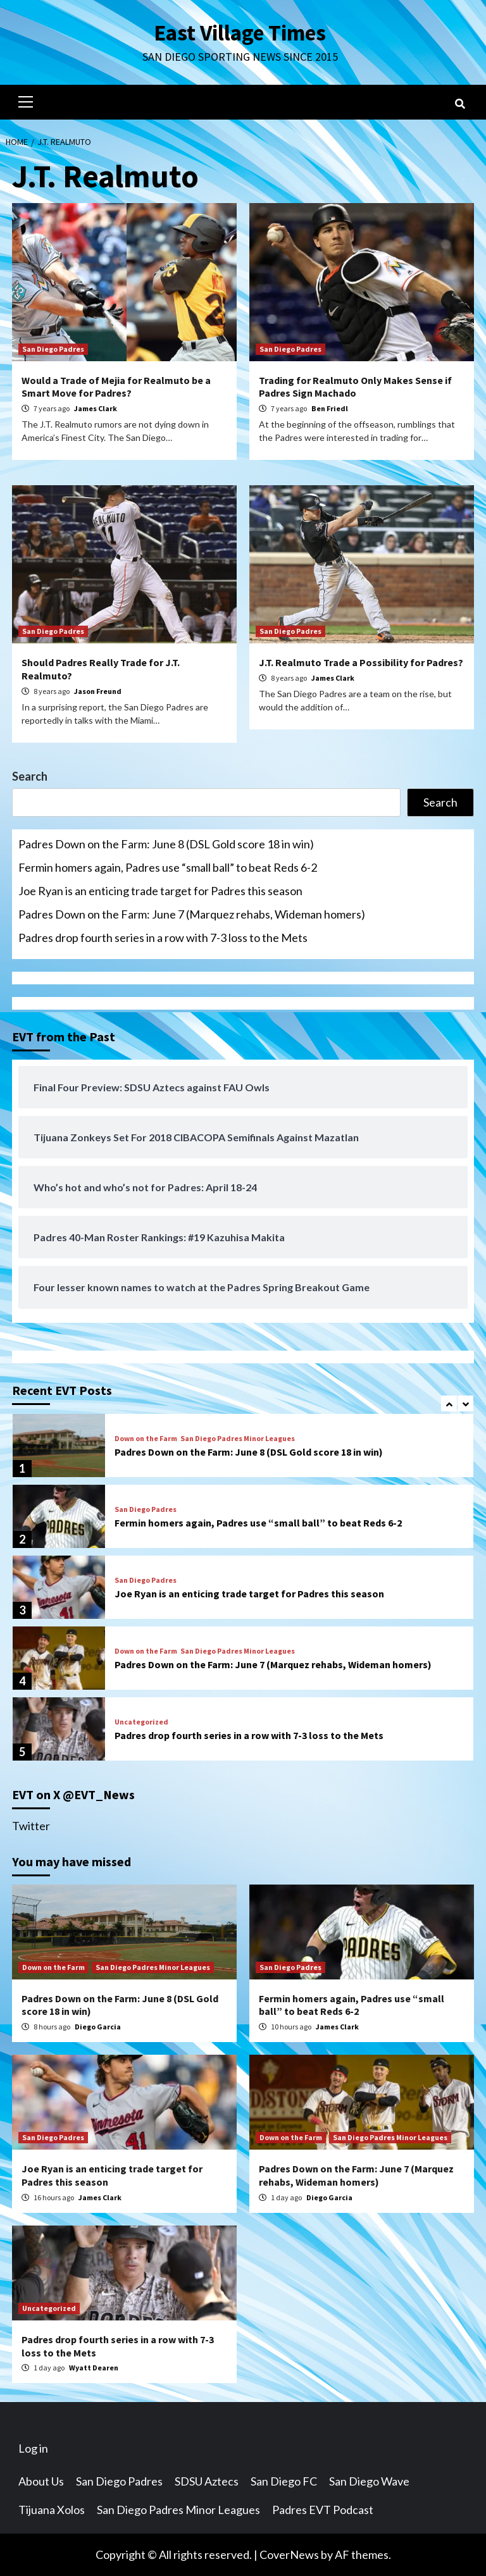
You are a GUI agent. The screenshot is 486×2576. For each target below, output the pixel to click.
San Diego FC (284, 2481)
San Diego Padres (53, 349)
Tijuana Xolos (51, 2510)
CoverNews (289, 2554)
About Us (41, 2481)
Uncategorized (141, 1722)
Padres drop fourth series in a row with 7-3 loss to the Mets (163, 937)
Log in (33, 2448)
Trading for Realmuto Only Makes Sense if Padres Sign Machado (355, 387)
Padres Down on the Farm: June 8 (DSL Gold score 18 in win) (166, 844)
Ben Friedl (329, 408)
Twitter (31, 1826)
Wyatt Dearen (93, 2367)
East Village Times (240, 33)
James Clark (95, 408)
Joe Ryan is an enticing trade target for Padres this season (160, 891)
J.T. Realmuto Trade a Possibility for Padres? (361, 662)
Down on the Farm (146, 1438)
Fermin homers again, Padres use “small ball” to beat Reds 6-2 (167, 867)
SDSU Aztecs (207, 2481)
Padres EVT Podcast (322, 2510)
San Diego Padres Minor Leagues (237, 1438)
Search (29, 776)
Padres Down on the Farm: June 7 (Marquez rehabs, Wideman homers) (191, 914)
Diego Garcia (98, 2026)
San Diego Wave (369, 2481)
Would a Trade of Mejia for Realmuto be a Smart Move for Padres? (116, 387)
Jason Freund (98, 691)
